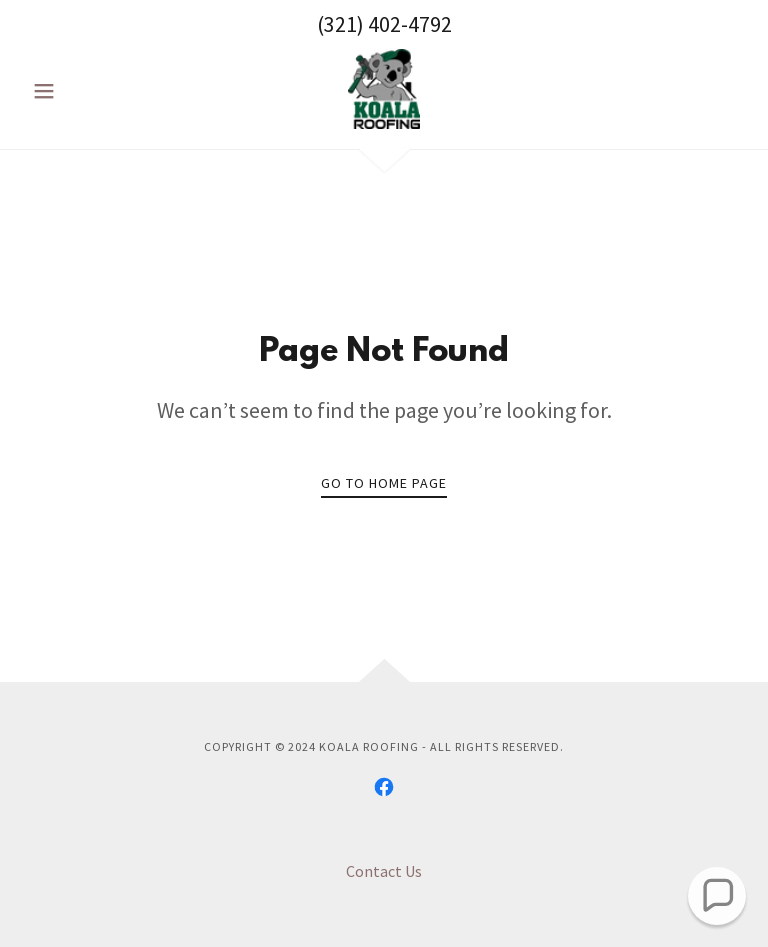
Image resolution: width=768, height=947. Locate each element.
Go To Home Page (384, 483)
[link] (384, 89)
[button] (78, 91)
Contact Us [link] (384, 871)
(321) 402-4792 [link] (384, 24)
